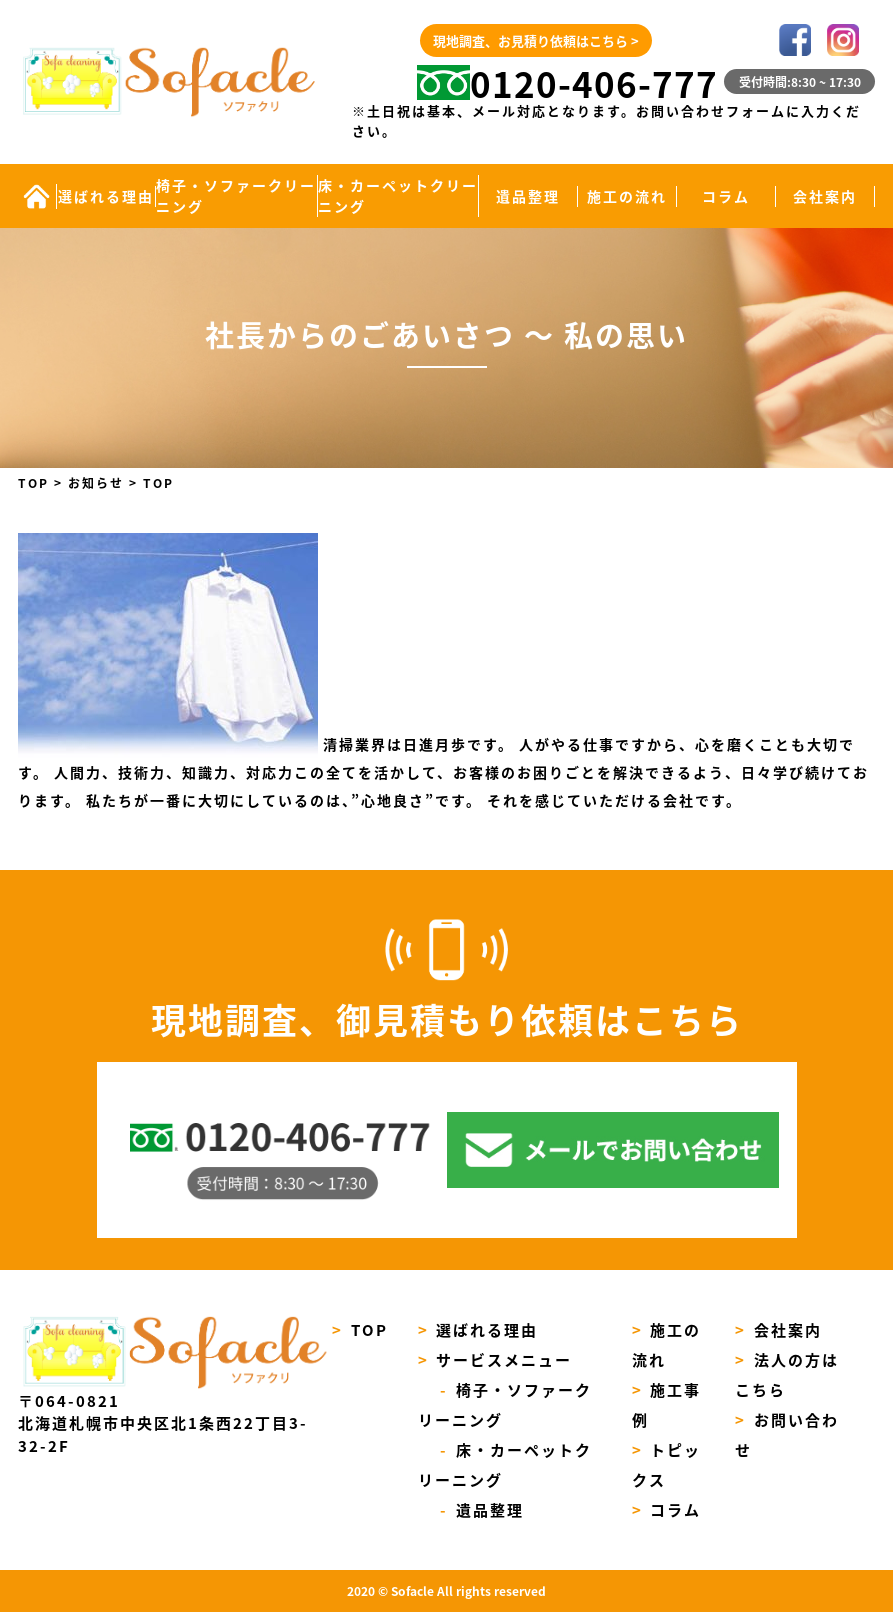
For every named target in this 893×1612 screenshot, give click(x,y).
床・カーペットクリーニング (398, 195)
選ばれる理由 (106, 196)
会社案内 (825, 196)
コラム (726, 196)
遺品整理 (528, 196)
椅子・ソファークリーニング (236, 195)
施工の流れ (627, 196)
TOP (360, 1330)
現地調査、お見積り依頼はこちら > (536, 40)
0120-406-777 (568, 83)
